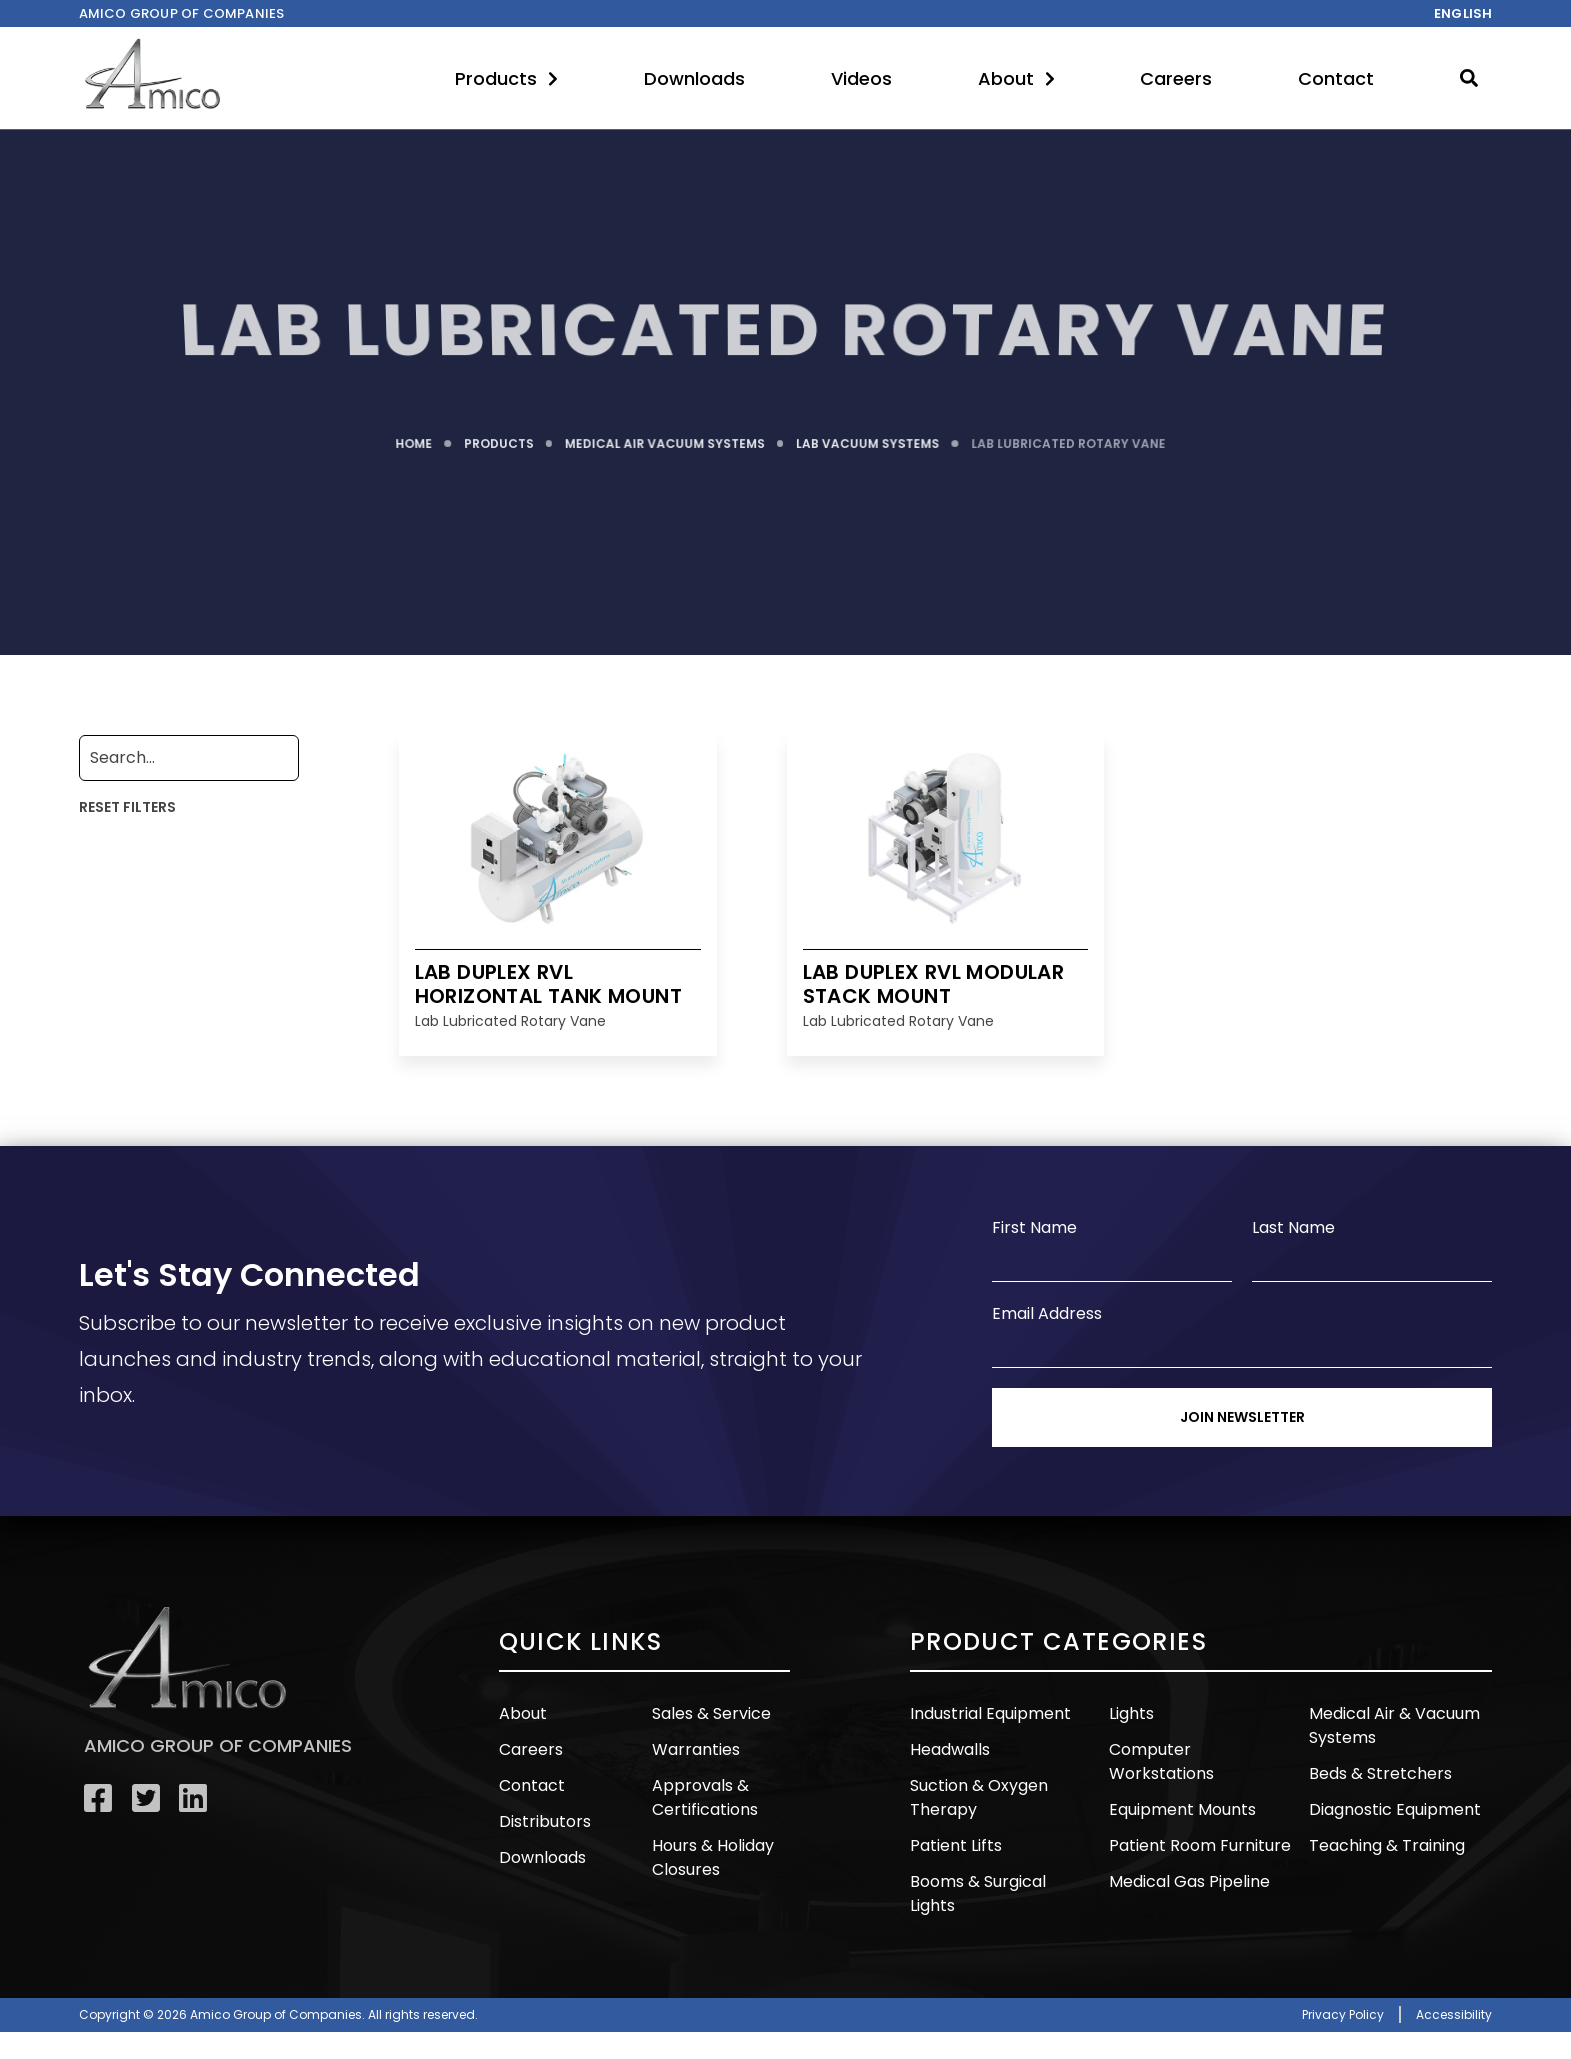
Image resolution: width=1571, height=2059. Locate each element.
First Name (1034, 1227)
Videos (861, 78)
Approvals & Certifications (703, 1796)
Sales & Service (709, 1713)
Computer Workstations (1199, 1748)
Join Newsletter (1242, 1417)
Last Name (1293, 1227)
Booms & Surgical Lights (998, 1877)
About (1016, 78)
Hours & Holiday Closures (710, 1854)
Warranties (693, 1748)
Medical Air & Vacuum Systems (1389, 1725)
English (1463, 13)
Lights (1130, 1713)
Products (506, 78)
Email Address (1047, 1313)
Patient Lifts (954, 1842)
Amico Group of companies (182, 13)
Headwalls (948, 1748)
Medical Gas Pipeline (1185, 1854)
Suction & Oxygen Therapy (976, 1796)
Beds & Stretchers (1377, 1772)
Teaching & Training (1382, 1842)
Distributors (542, 1819)
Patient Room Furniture (1194, 1819)
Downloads (694, 78)
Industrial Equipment (985, 1713)
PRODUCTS (500, 438)
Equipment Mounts (1178, 1784)
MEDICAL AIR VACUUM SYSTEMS (666, 438)
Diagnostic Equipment (1391, 1807)
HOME (416, 438)
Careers (1176, 78)
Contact (1336, 78)
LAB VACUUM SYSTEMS (867, 438)
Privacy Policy (1343, 1985)
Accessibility (1454, 1985)
